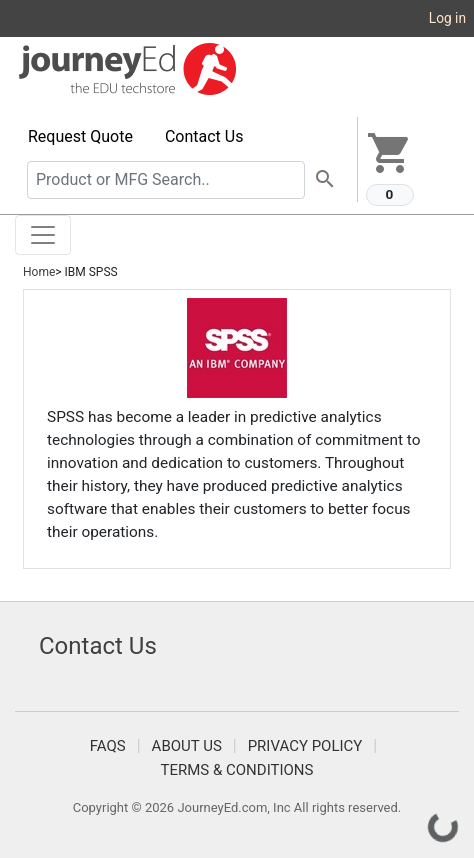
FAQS (108, 746)
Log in (447, 18)
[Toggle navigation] (43, 235)
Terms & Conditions (237, 770)
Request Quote (80, 136)
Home (39, 272)
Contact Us (204, 136)
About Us (187, 746)
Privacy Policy (305, 746)
